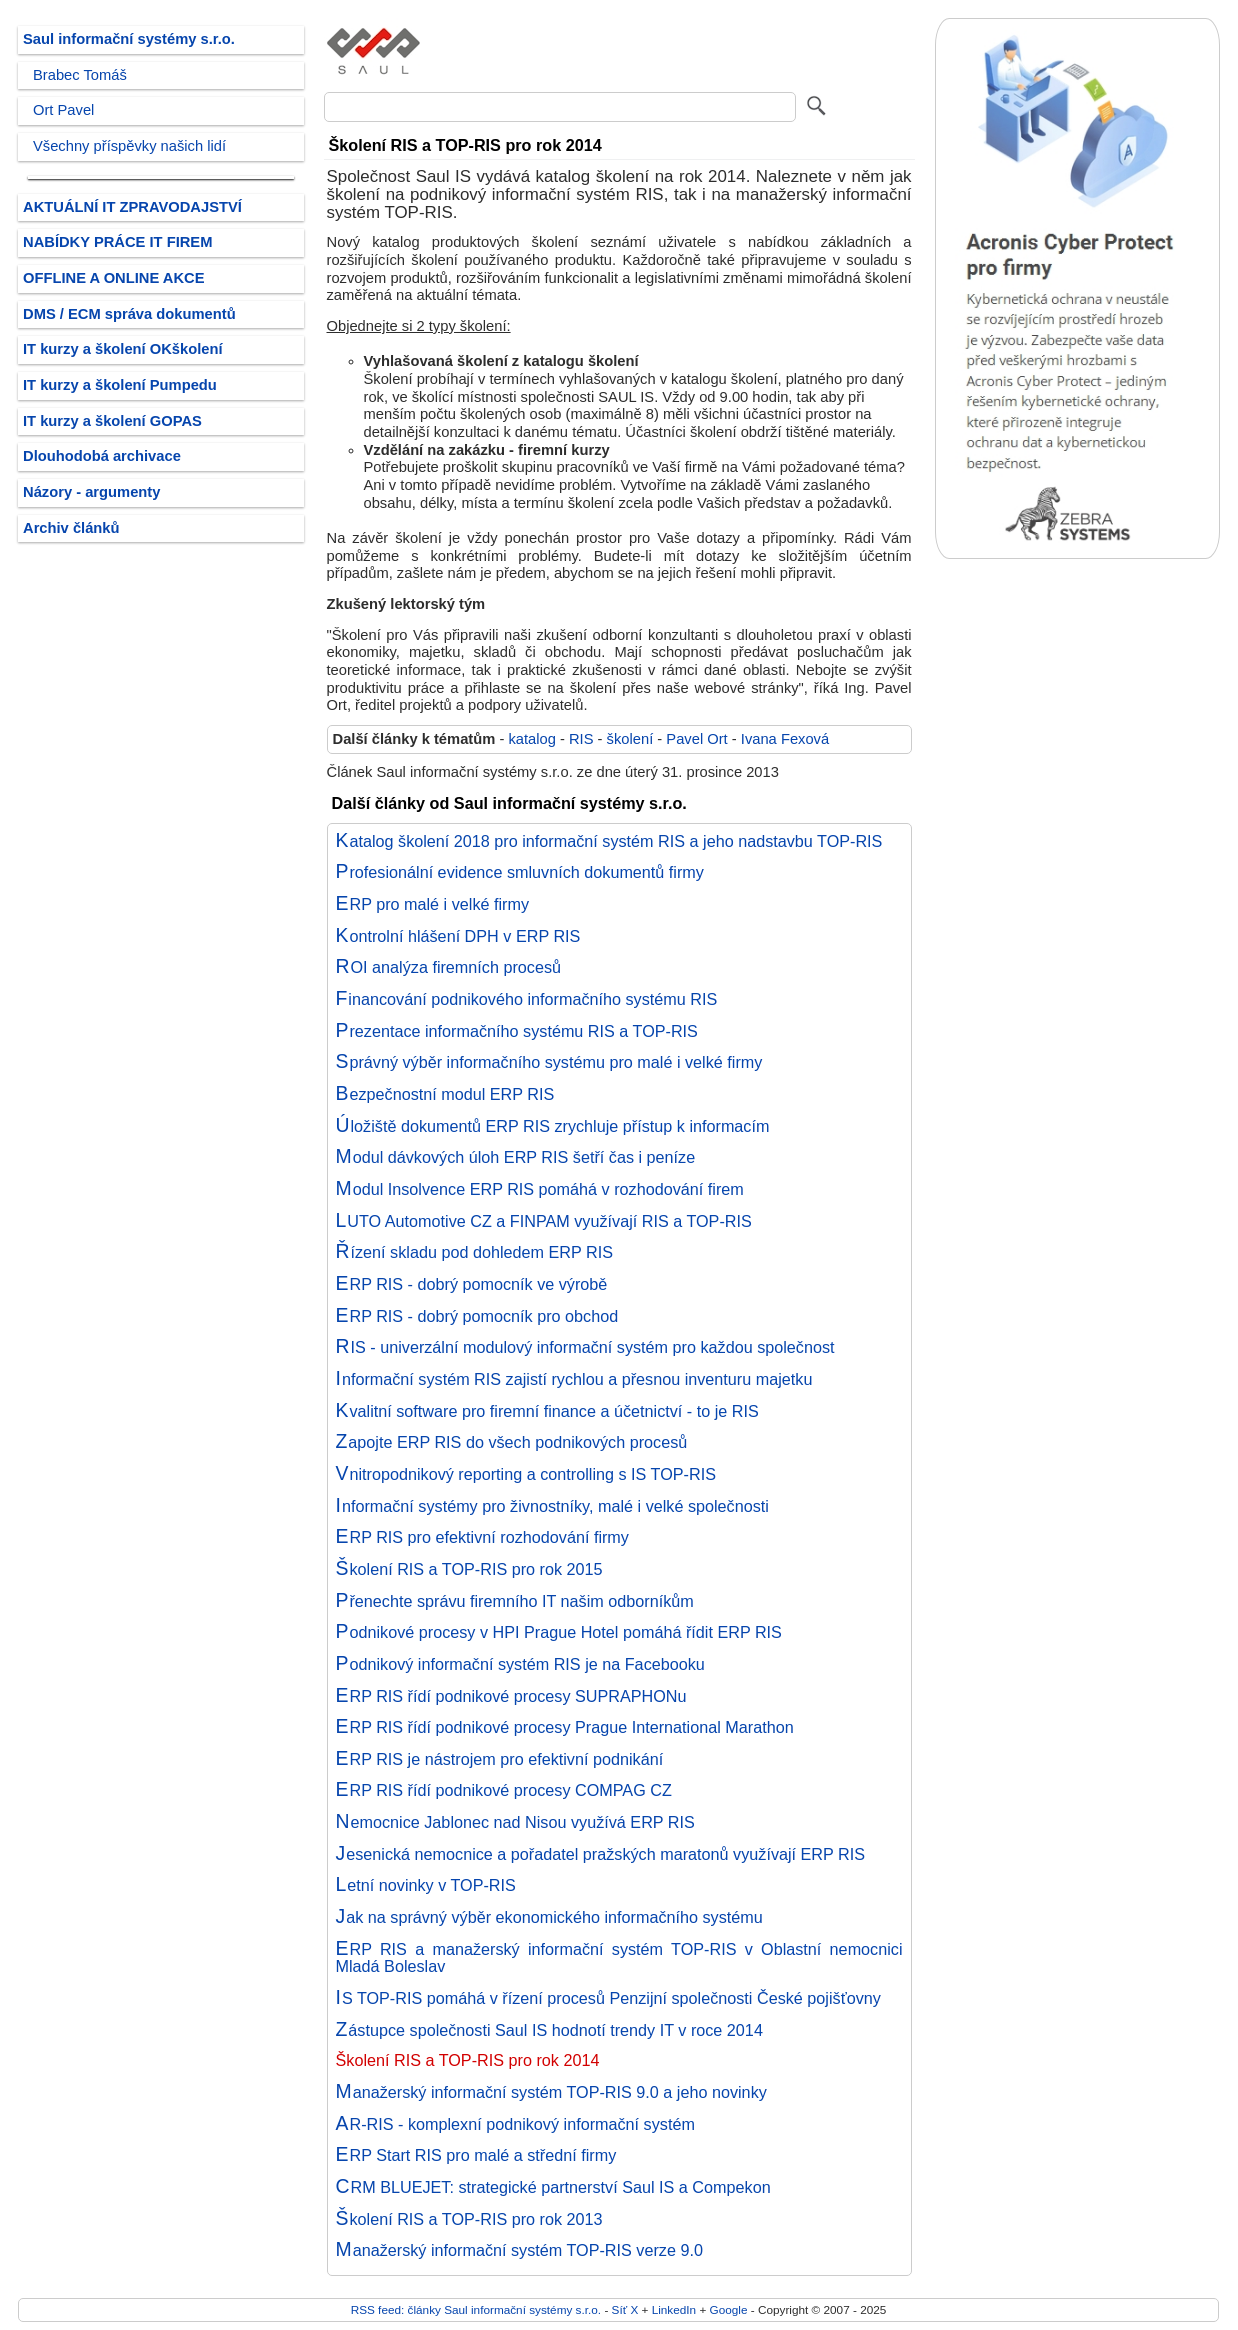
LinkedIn (674, 2309)
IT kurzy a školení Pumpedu (120, 385)
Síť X (625, 2309)
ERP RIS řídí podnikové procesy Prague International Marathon (565, 1727)
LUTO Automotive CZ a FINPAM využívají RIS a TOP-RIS (544, 1221)
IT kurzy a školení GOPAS (112, 421)
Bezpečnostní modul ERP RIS (445, 1094)
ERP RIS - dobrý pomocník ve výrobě (472, 1284)
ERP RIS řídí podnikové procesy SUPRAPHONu (511, 1696)
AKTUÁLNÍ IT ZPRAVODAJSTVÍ (132, 207)
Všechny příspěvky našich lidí (129, 146)
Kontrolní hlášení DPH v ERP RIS (458, 936)
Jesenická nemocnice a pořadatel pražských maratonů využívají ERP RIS (601, 1854)
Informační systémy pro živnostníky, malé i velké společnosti (552, 1506)
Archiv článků (71, 528)
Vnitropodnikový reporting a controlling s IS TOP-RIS (526, 1474)
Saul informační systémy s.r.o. (129, 39)
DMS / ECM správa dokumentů (129, 314)
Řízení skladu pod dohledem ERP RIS (474, 1252)
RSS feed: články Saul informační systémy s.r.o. (476, 2309)
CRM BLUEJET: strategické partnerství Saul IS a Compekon (553, 2187)
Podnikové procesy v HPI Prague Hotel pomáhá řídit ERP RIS (559, 1632)
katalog (531, 739)
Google (729, 2309)
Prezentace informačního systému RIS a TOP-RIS (517, 1031)
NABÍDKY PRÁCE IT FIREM (117, 242)
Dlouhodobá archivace (102, 456)
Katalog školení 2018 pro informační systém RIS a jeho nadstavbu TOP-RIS (609, 841)
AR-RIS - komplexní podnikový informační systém (515, 2124)
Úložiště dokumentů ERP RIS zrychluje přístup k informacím (553, 1126)
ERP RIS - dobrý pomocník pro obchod (477, 1316)
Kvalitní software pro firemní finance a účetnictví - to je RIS (547, 1411)
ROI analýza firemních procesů (449, 967)
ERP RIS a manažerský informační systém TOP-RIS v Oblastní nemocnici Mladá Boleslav (619, 1958)
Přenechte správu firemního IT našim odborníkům (515, 1601)
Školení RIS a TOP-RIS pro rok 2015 (469, 1569)
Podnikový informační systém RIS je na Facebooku (520, 1664)
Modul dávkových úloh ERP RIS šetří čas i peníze (516, 1157)
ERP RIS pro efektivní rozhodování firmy (482, 1537)
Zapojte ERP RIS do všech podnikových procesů (512, 1442)
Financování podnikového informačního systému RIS (527, 999)
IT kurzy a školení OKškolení (123, 349)
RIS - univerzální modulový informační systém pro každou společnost (585, 1347)
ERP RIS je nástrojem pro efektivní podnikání (500, 1759)
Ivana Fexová (785, 739)
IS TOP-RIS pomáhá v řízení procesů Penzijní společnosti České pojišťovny (608, 1998)
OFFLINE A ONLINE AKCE (114, 278)
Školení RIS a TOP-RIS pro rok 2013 (469, 2219)
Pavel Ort (696, 739)
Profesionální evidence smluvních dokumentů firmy (520, 872)
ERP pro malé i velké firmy (433, 904)
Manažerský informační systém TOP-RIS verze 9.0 (519, 2250)
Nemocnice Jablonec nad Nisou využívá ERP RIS (515, 1822)
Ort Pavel (63, 110)
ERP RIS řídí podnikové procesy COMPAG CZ (504, 1790)
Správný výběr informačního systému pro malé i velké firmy (549, 1062)
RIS (581, 739)
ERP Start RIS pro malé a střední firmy (476, 2155)
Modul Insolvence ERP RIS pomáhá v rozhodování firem (540, 1189)
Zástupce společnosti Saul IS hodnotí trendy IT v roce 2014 (549, 2030)
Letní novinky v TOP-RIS (426, 1885)
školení (630, 739)
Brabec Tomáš (80, 75)
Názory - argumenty (91, 492)
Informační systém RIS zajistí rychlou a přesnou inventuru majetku (574, 1379)
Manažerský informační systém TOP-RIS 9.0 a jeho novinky (551, 2092)
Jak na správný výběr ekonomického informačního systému (549, 1917)
